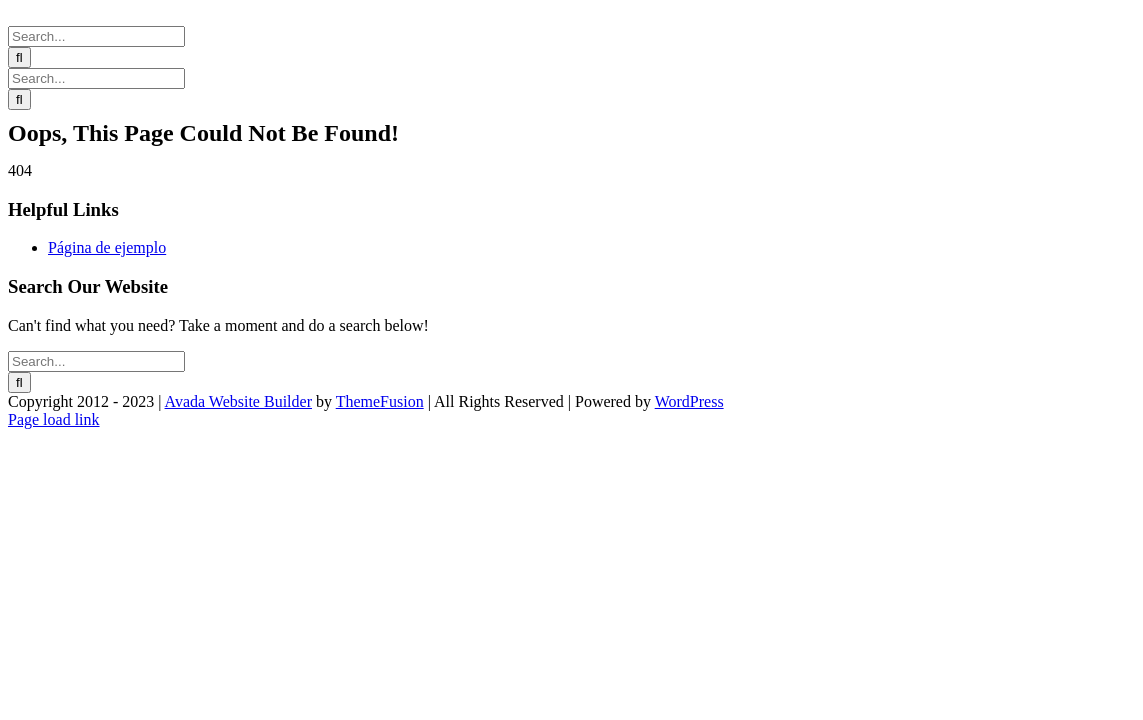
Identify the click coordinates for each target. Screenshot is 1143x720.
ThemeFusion (380, 401)
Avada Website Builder (238, 401)
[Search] (19, 57)
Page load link (54, 419)
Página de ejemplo (107, 247)
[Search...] (96, 36)
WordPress (689, 401)
